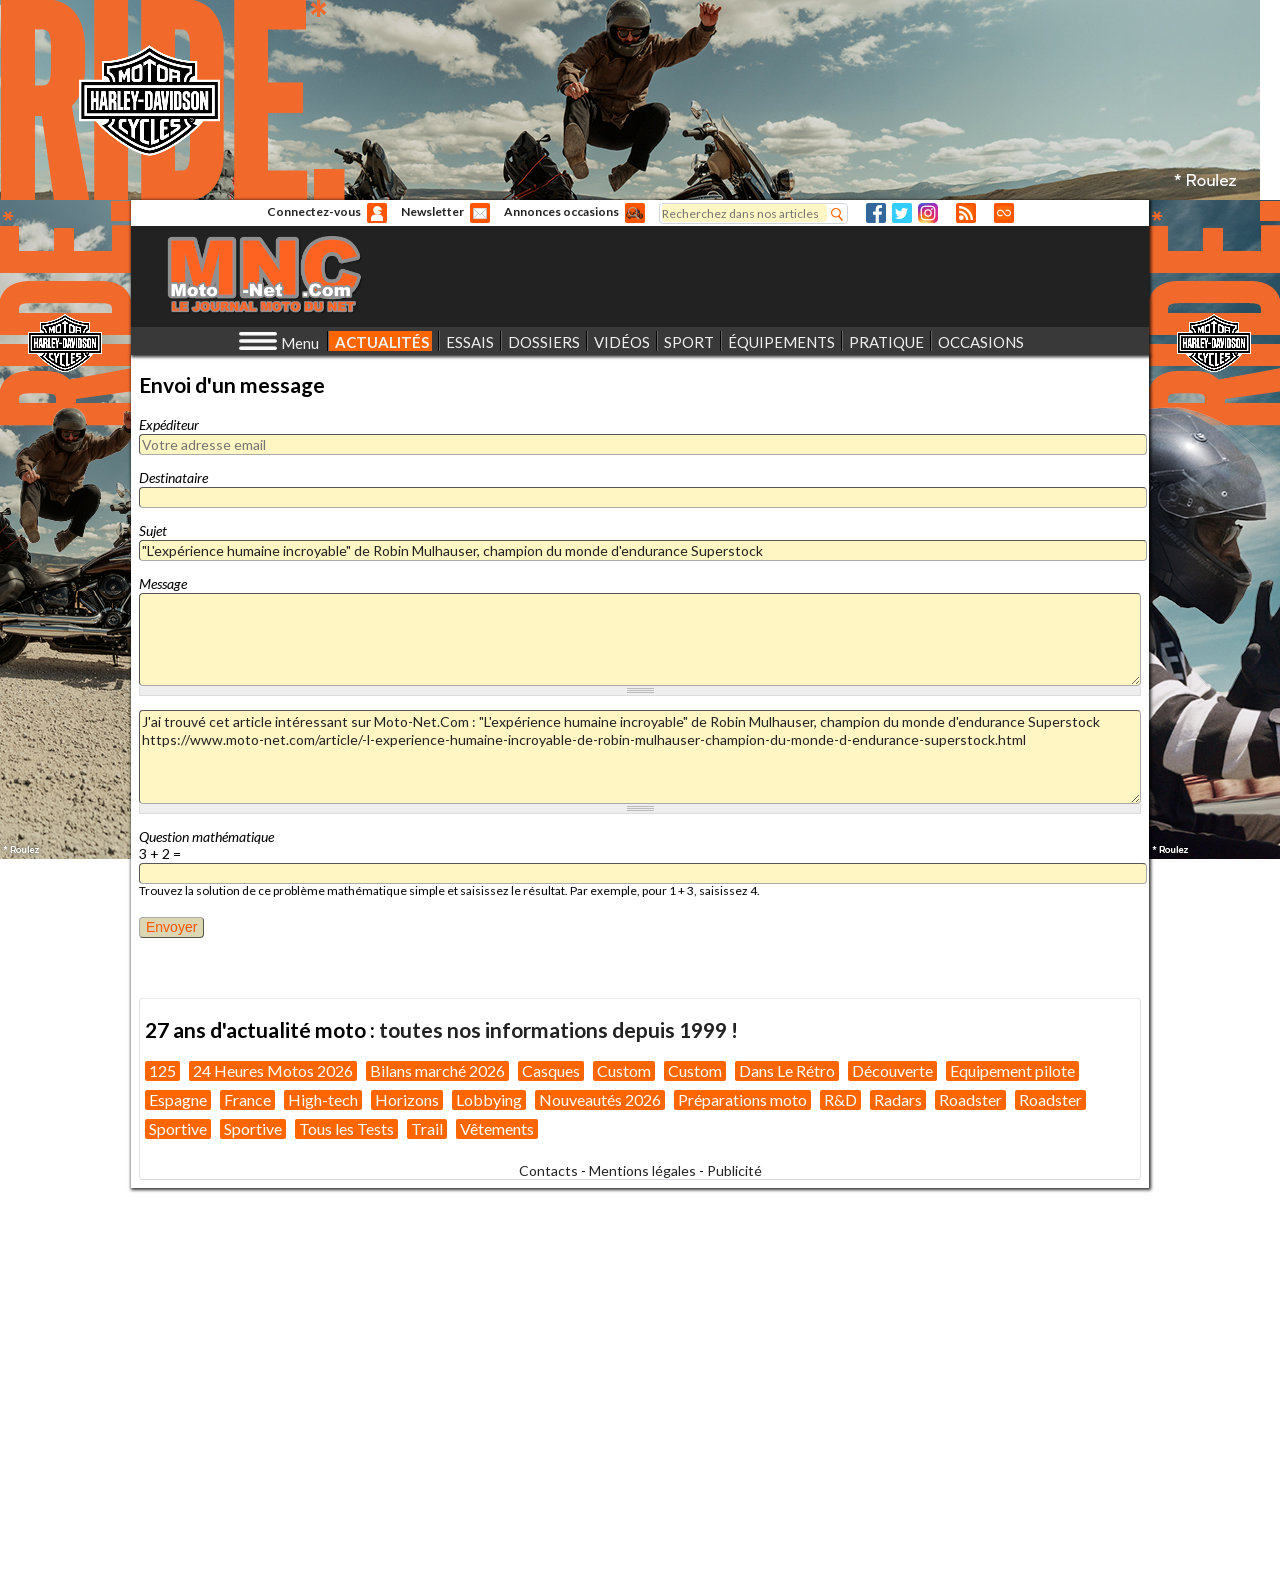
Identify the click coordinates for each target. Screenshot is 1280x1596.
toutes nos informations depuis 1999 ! (558, 1029)
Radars (898, 1099)
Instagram (928, 213)
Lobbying (489, 1099)
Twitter (902, 213)
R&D (840, 1099)
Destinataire (173, 477)
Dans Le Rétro (787, 1070)
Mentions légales (642, 1170)
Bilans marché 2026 (437, 1070)
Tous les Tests (346, 1128)
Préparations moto (742, 1099)
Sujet (153, 530)
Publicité (734, 1170)
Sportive (178, 1128)
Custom (624, 1070)
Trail (427, 1128)
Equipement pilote (1012, 1070)
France (247, 1099)
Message (163, 583)
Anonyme (377, 213)
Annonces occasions (561, 211)
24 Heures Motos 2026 (273, 1070)
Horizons (407, 1099)
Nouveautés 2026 (600, 1099)
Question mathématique (206, 836)
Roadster (970, 1099)
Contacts (548, 1170)
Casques (551, 1070)
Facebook (876, 213)
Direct (1004, 213)
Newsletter (432, 211)
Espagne (178, 1099)
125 (162, 1070)
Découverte (892, 1070)
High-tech (323, 1099)
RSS (966, 213)
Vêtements (497, 1128)
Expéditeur (169, 424)
